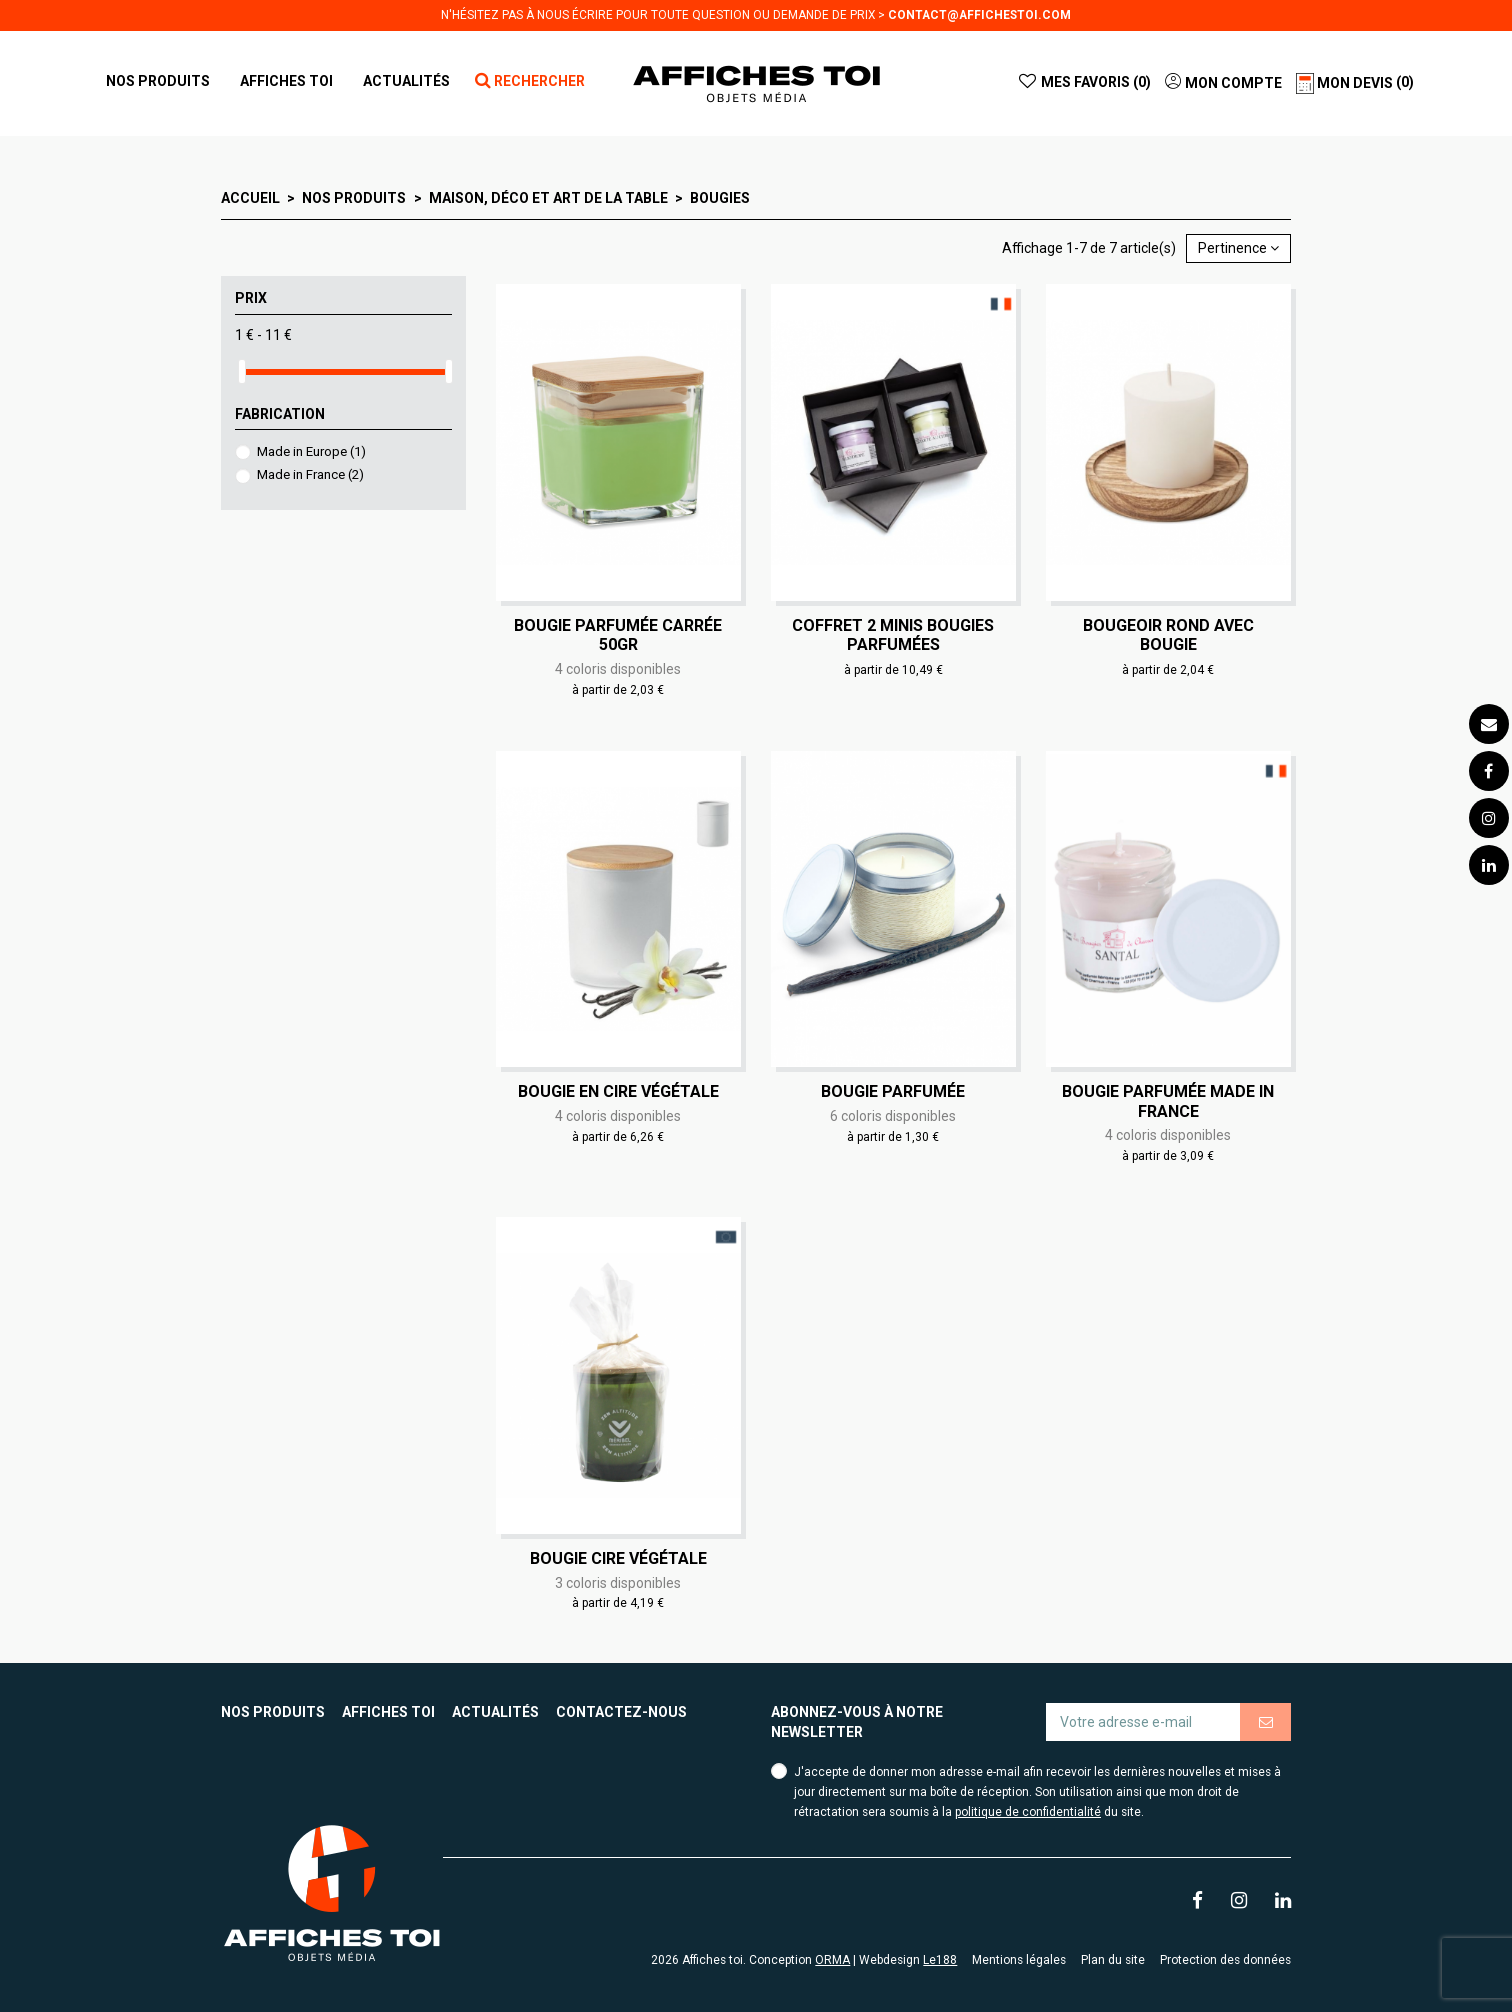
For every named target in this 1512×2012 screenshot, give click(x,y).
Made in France (310, 474)
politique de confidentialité (1028, 1812)
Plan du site (1113, 1960)
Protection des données (1225, 1960)
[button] (286, 81)
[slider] (242, 371)
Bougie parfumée (893, 1091)
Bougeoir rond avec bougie (1168, 635)
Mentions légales (1019, 1960)
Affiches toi (388, 1712)
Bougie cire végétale (618, 1558)
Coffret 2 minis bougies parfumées (893, 635)
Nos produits (273, 1712)
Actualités (495, 1712)
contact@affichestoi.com (979, 15)
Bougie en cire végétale (618, 1091)
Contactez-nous (621, 1712)
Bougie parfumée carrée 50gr (618, 635)
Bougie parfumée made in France (1168, 1101)
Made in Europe (311, 451)
